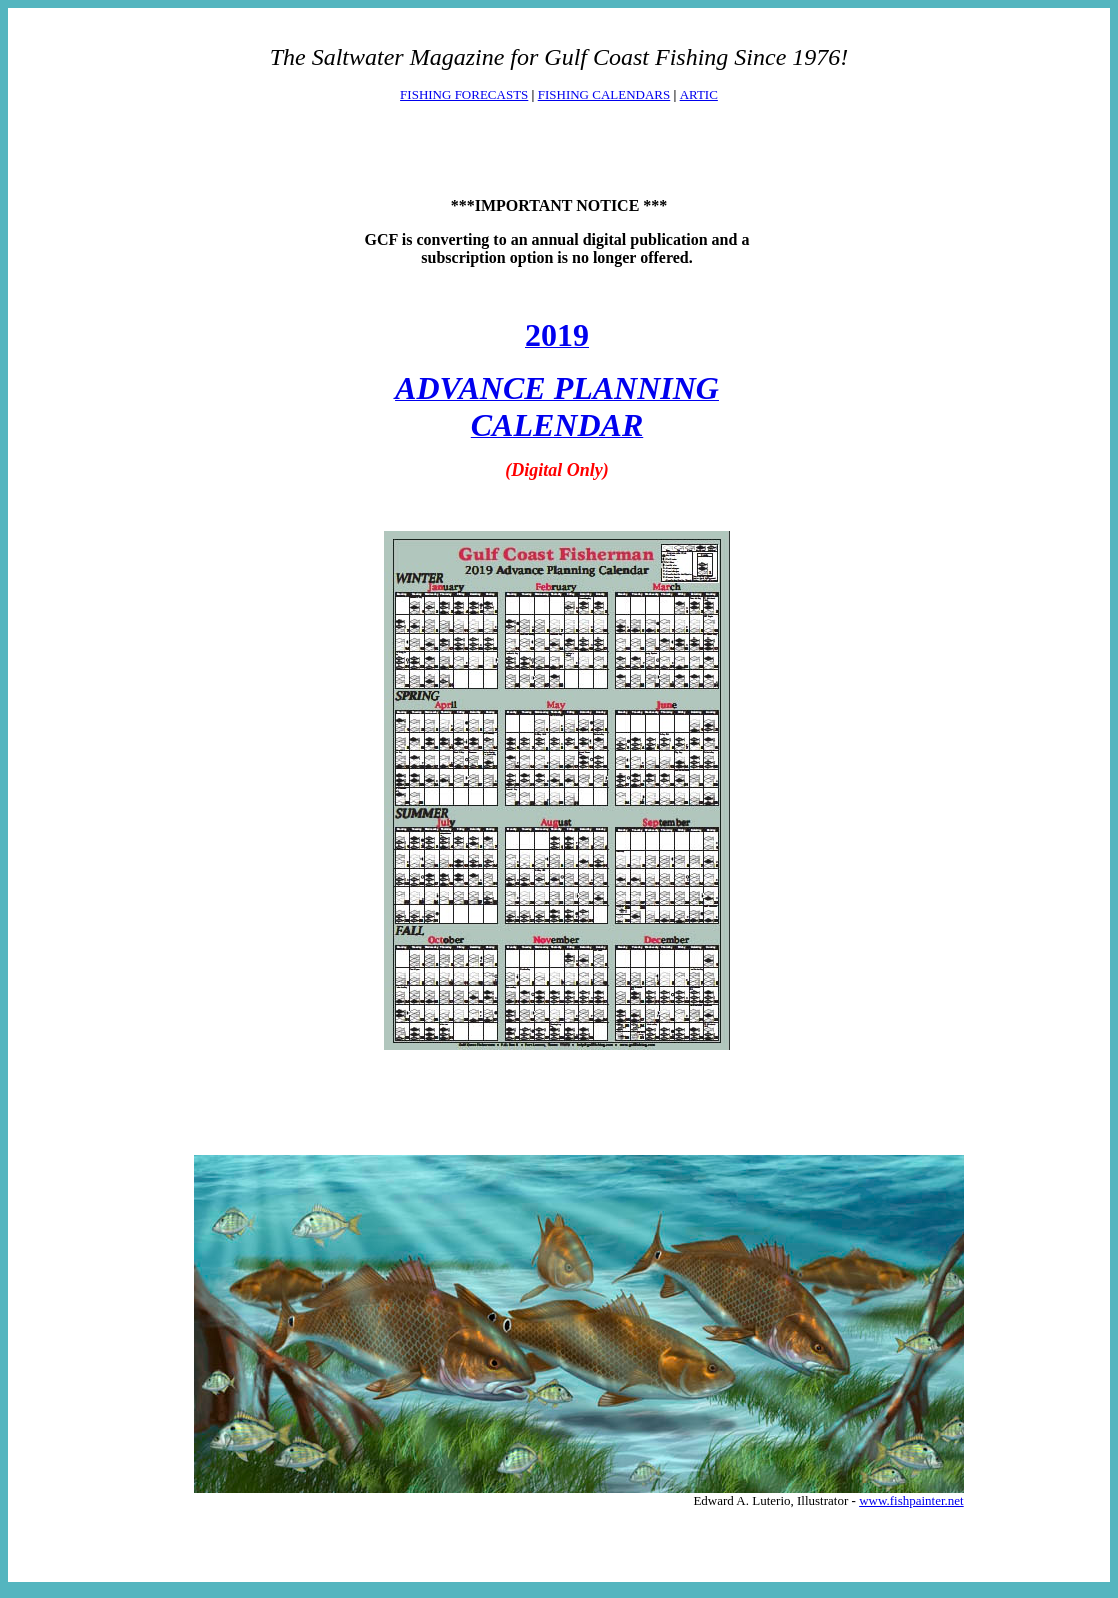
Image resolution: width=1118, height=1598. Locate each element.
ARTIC (699, 94)
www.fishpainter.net (911, 1500)
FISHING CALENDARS (604, 94)
